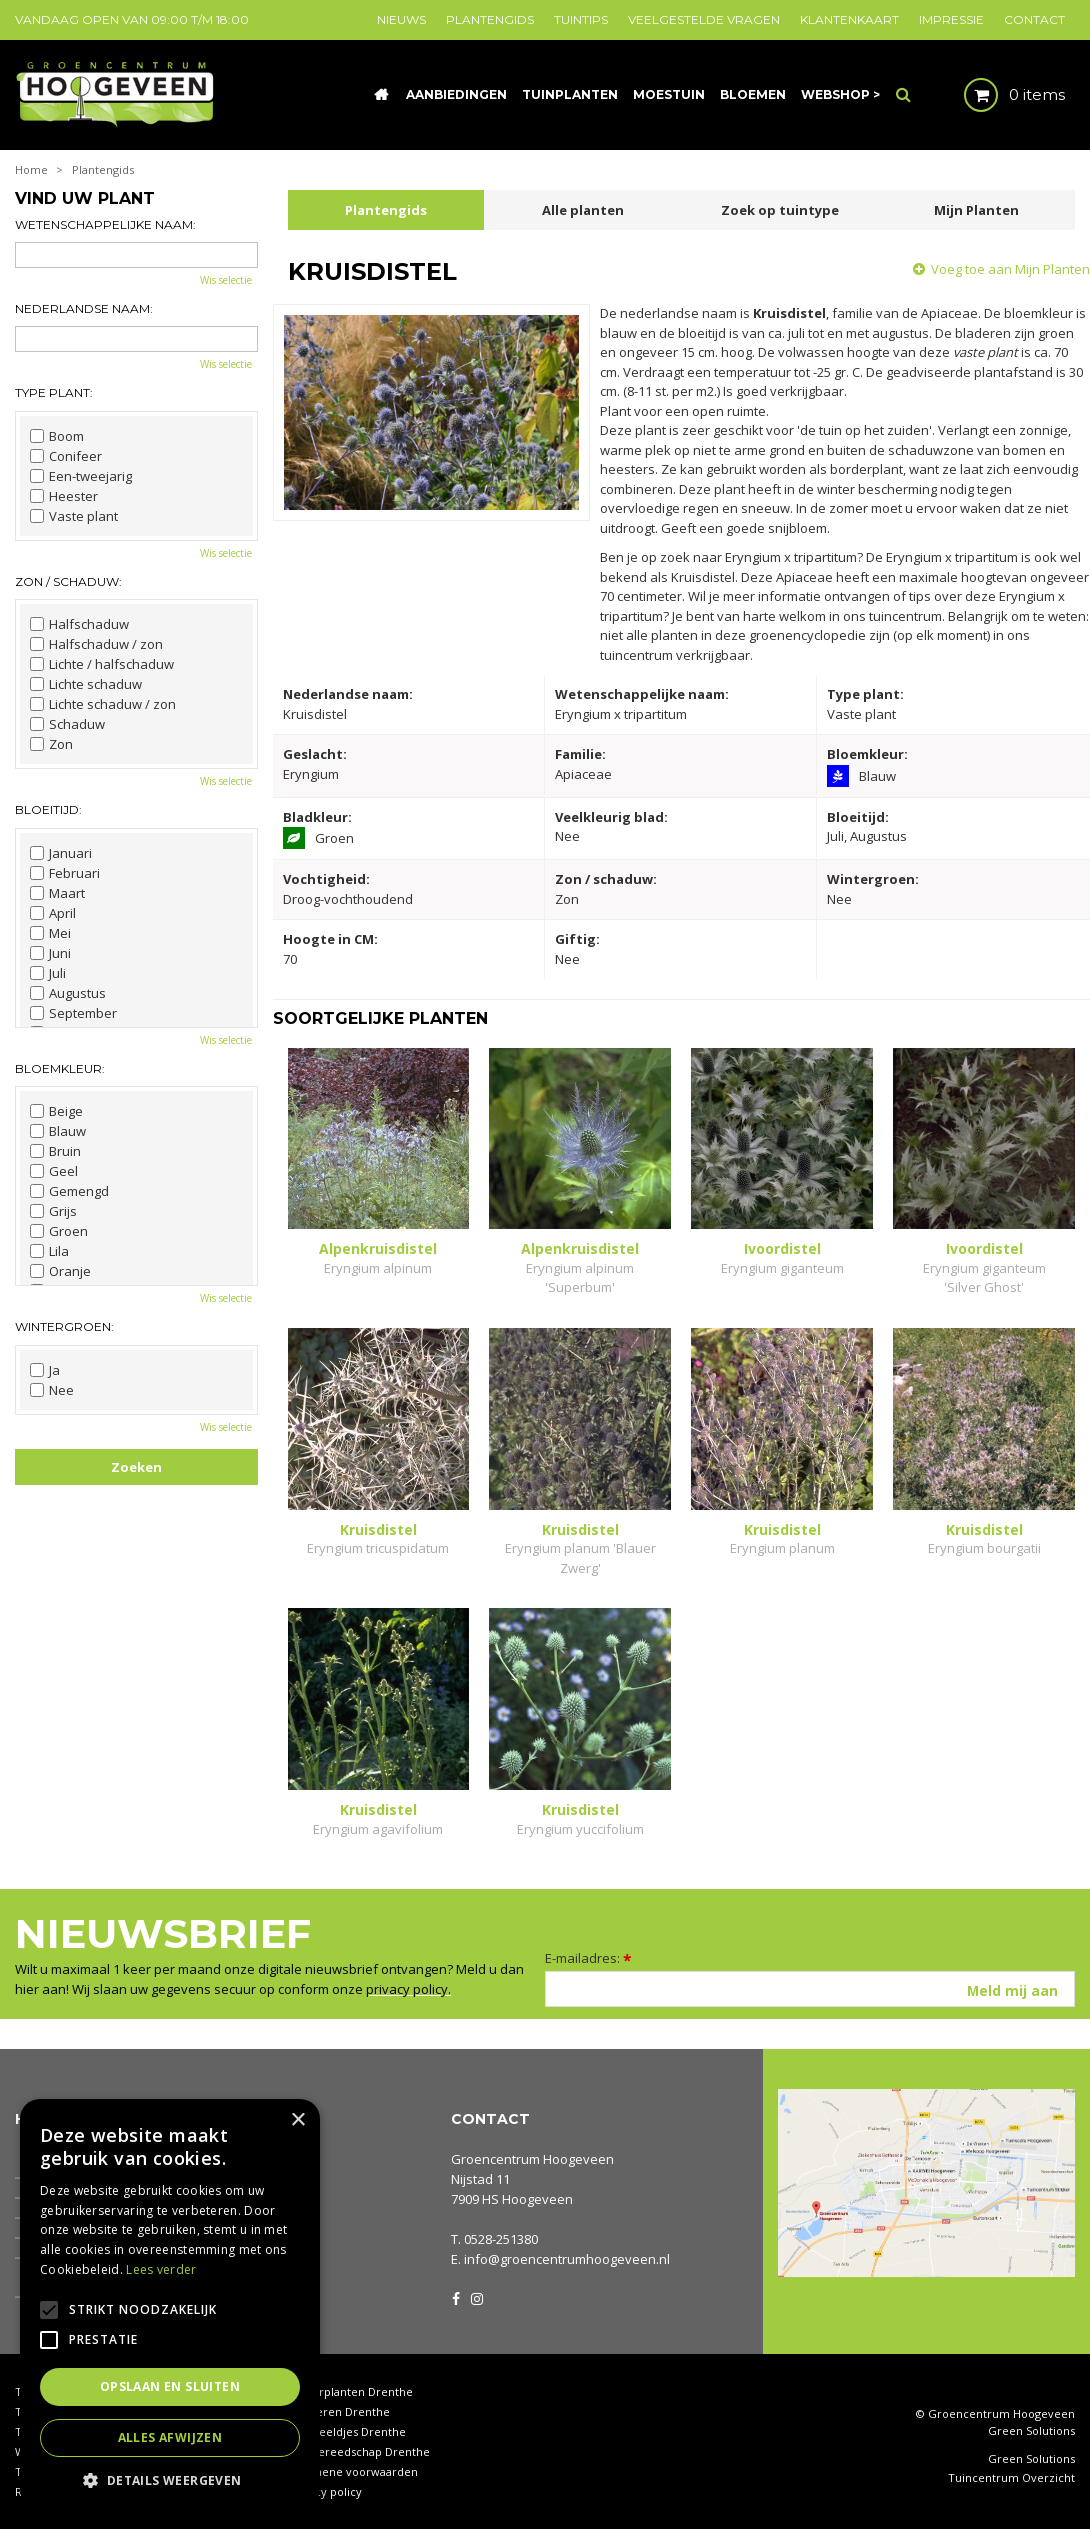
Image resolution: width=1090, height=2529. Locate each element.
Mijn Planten (976, 210)
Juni (50, 953)
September (73, 1013)
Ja (45, 1370)
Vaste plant (74, 516)
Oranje (60, 1271)
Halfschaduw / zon (96, 644)
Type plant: (54, 392)
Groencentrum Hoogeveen (532, 2159)
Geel (54, 1171)
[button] (170, 2479)
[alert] (170, 2304)
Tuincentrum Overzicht (1011, 2478)
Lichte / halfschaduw (102, 664)
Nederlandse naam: (84, 308)
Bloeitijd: (48, 809)
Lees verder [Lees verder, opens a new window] (161, 2269)
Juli (48, 973)
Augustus (68, 993)
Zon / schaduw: (68, 581)
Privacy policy (325, 2491)
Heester (64, 496)
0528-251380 (501, 2239)
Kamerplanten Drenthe (350, 2391)
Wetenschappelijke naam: (105, 224)
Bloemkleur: (60, 1068)
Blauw (58, 1131)
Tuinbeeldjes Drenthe (347, 2431)
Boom (57, 436)
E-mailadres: (588, 1958)
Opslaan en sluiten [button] (170, 2386)
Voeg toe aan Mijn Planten (1010, 269)
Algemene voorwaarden (353, 2471)
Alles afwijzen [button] (170, 2437)
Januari (61, 853)
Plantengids (386, 210)
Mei (50, 933)
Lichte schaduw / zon (103, 704)
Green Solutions (1031, 2430)
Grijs (53, 1211)
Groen (59, 1231)
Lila (49, 1251)
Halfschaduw (79, 624)
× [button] (297, 2120)
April (53, 913)
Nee (52, 1390)
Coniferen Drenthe (339, 2411)
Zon (51, 744)
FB (456, 2297)
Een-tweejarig (81, 476)
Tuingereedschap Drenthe (359, 2451)
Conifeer (66, 456)
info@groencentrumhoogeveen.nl (567, 2259)
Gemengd (69, 1191)
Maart (57, 893)
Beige (56, 1111)
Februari (65, 873)
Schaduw (67, 724)
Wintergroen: (64, 1326)
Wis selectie (226, 280)
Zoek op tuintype (780, 210)
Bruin (55, 1151)
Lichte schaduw (86, 684)
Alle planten (583, 210)
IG (476, 2297)
